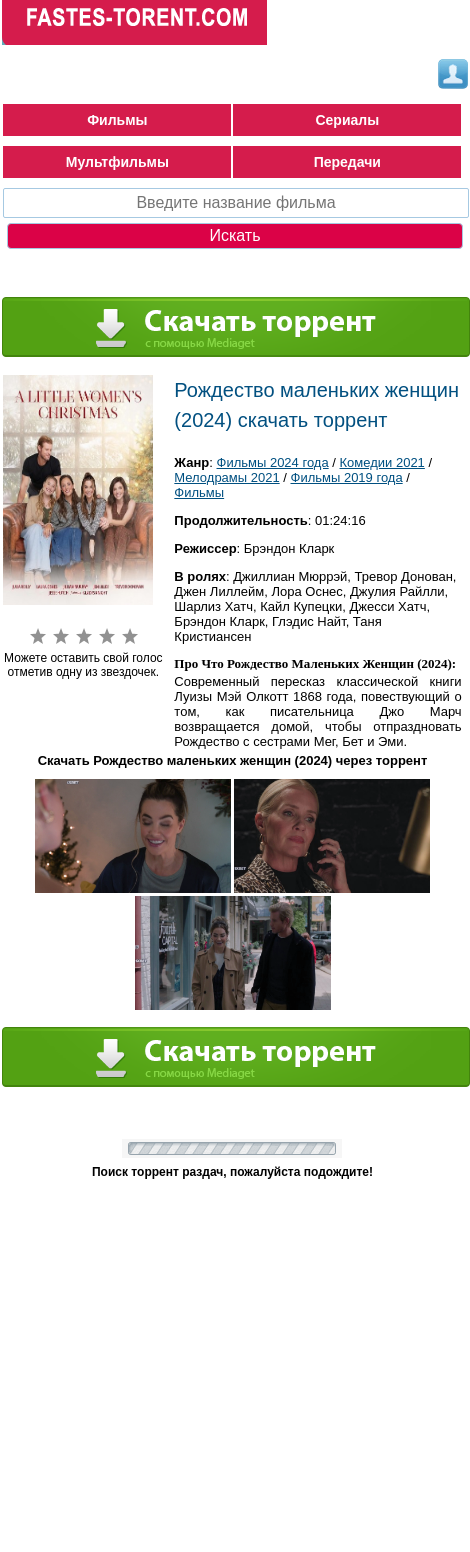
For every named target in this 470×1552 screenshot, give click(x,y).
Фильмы (117, 120)
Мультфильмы (117, 162)
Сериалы (347, 120)
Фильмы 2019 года (347, 477)
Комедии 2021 (382, 462)
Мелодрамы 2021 (226, 477)
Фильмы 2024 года (273, 462)
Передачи (347, 162)
